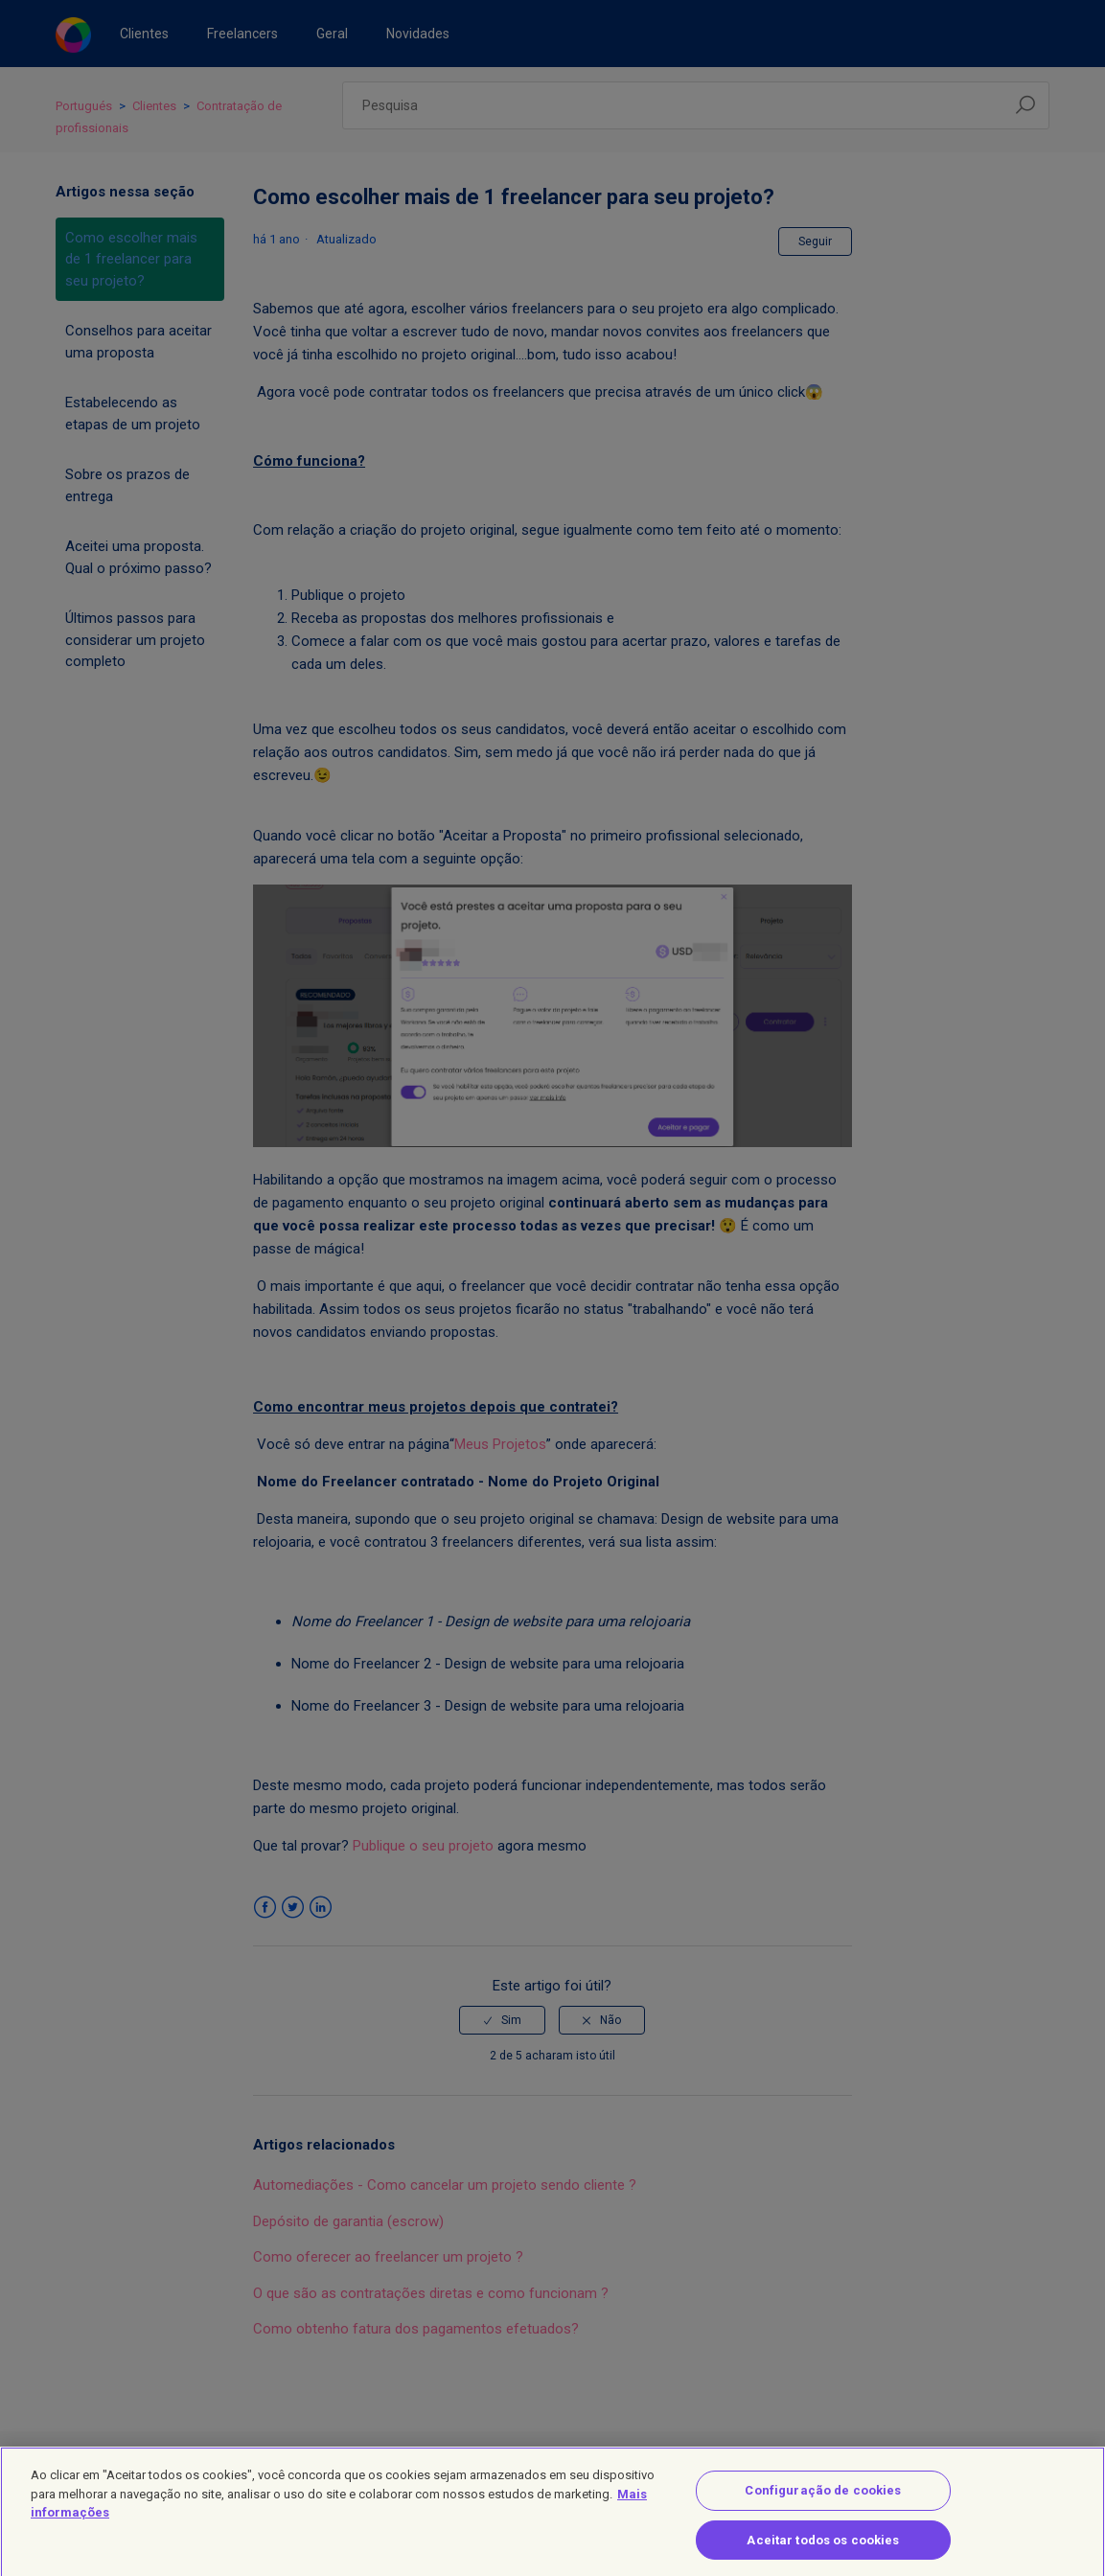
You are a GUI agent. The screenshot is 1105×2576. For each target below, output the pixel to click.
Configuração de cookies (823, 2501)
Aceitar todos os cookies (823, 2550)
